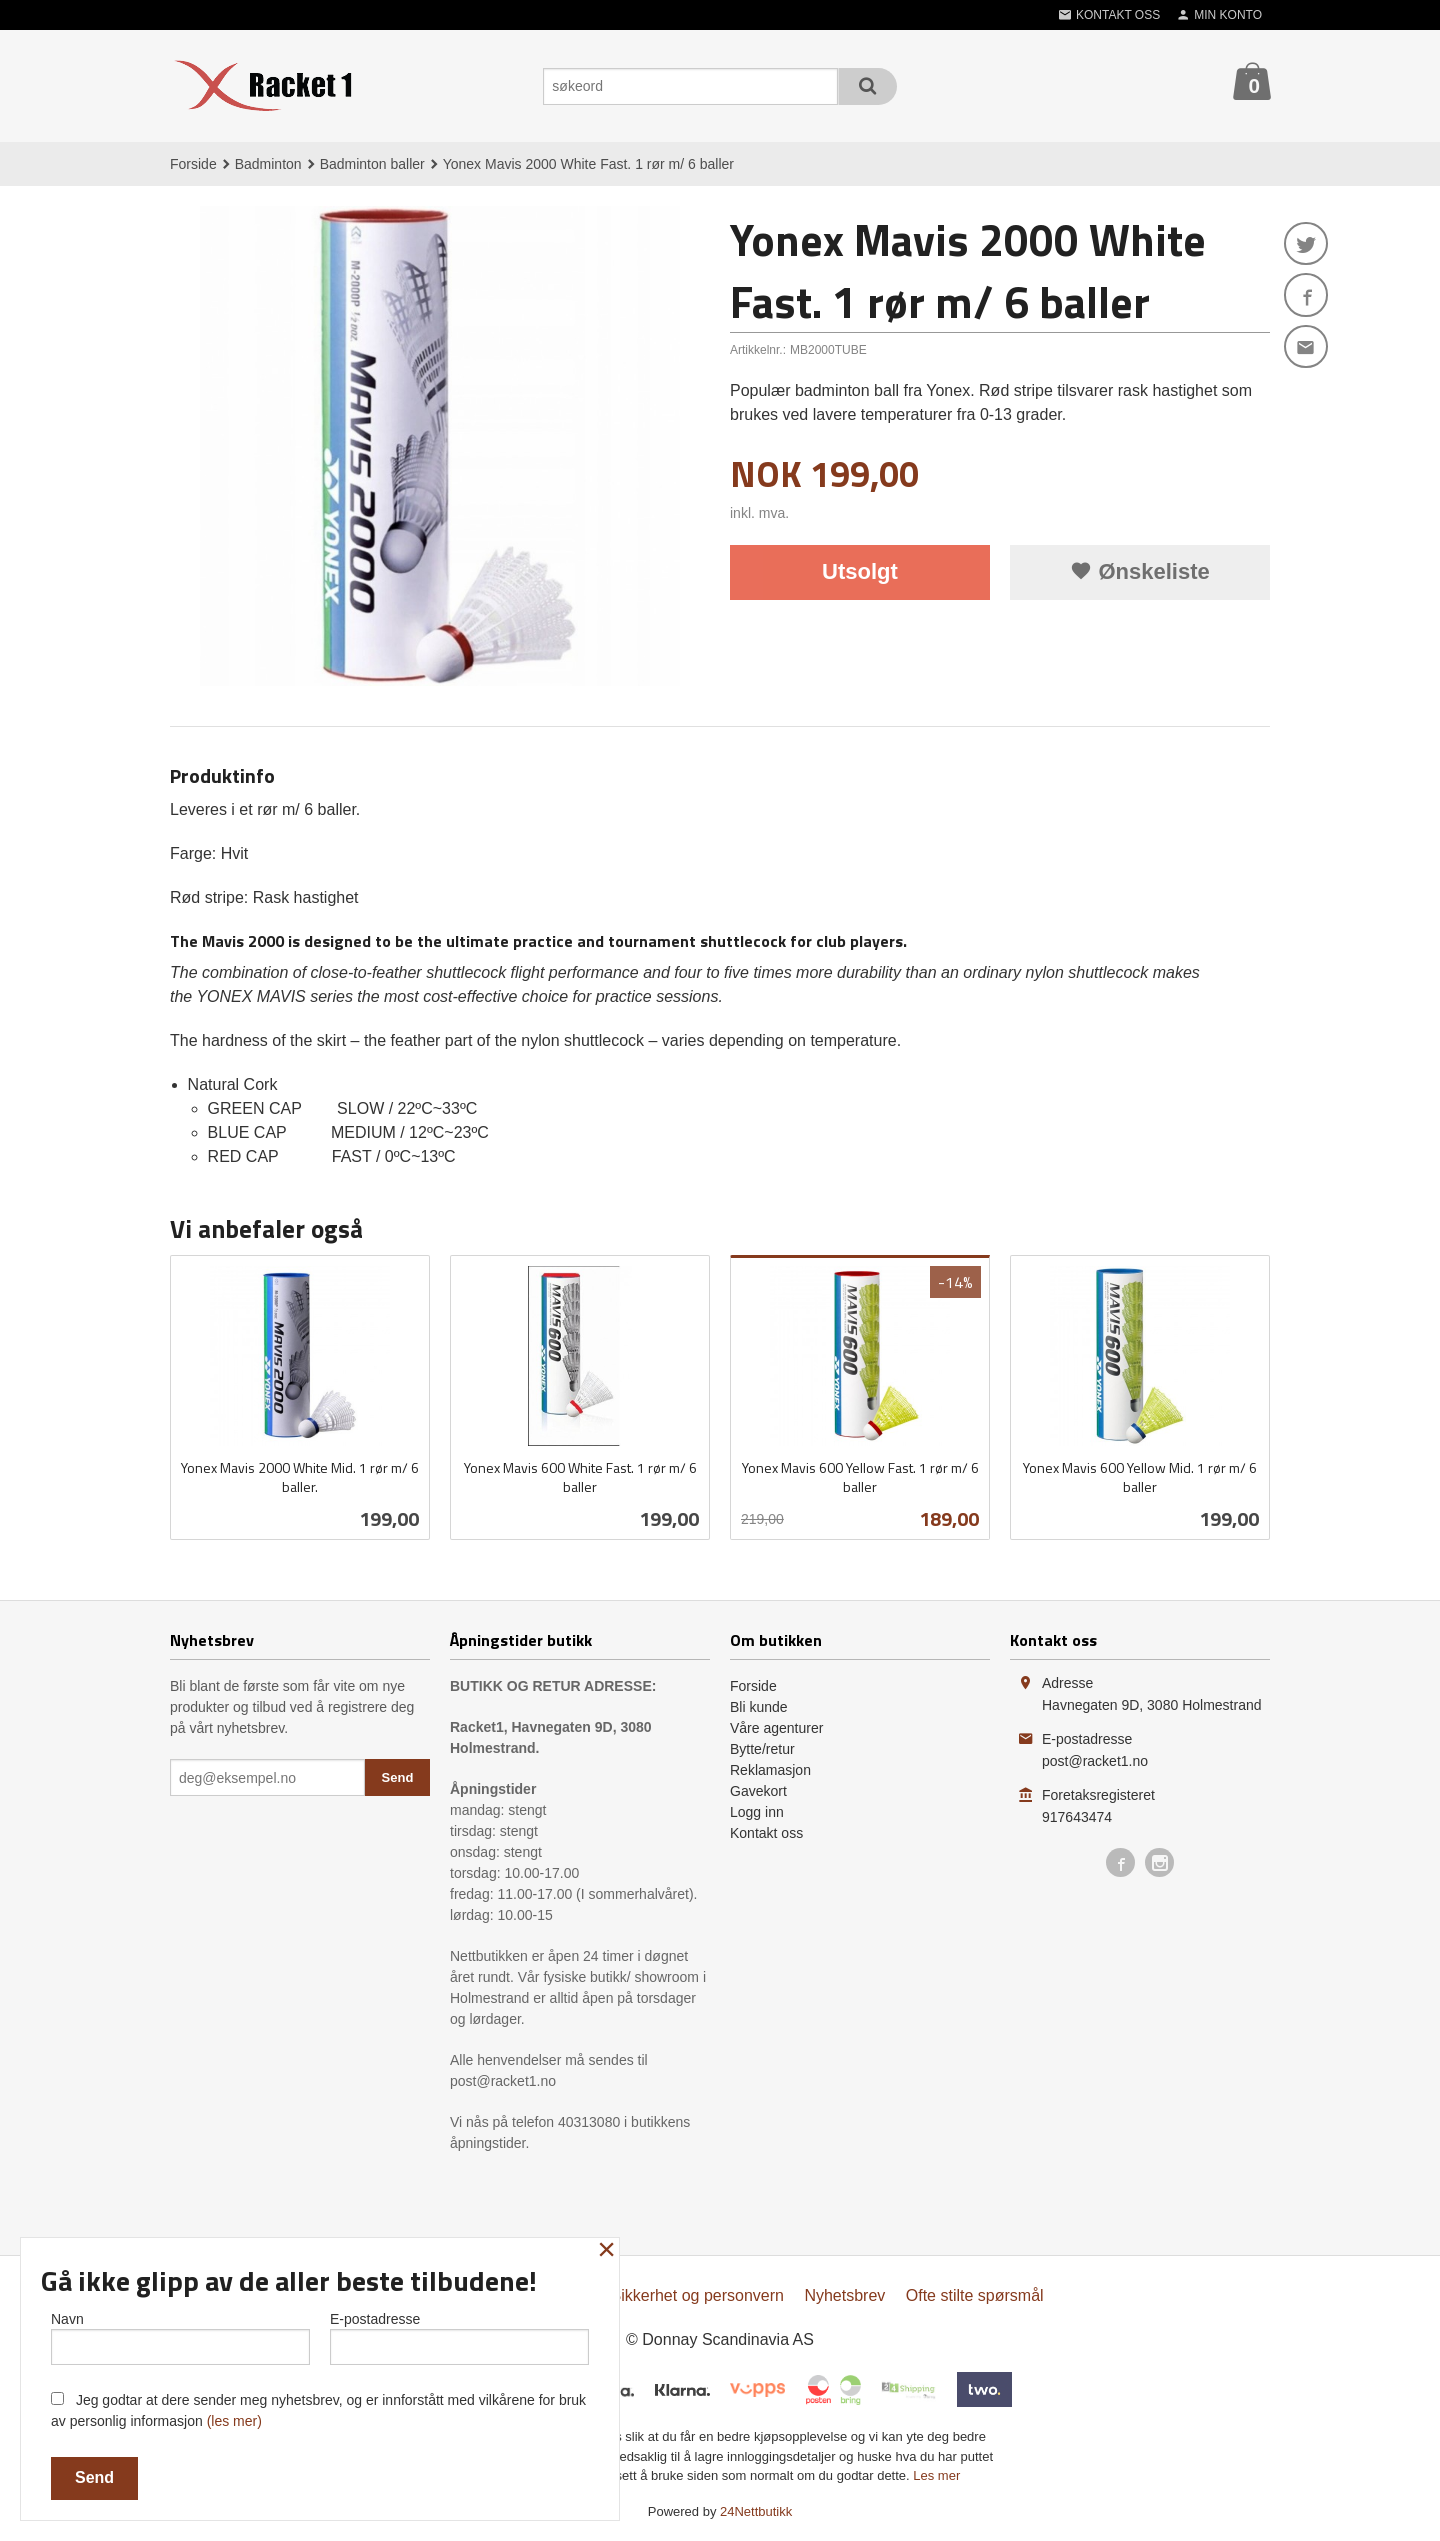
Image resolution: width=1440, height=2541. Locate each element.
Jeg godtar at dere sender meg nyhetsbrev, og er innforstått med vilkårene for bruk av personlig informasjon (318, 2410)
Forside (193, 164)
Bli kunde (759, 1707)
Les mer (936, 2475)
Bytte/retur (762, 1749)
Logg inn (757, 1812)
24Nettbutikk (756, 2511)
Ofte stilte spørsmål (975, 2295)
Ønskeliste (1139, 571)
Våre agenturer (776, 1728)
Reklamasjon (770, 1770)
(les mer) (234, 2421)
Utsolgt (860, 571)
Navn (180, 2337)
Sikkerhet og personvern (697, 2295)
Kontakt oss (766, 1833)
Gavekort (758, 1791)
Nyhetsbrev (844, 2295)
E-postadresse (459, 2337)
